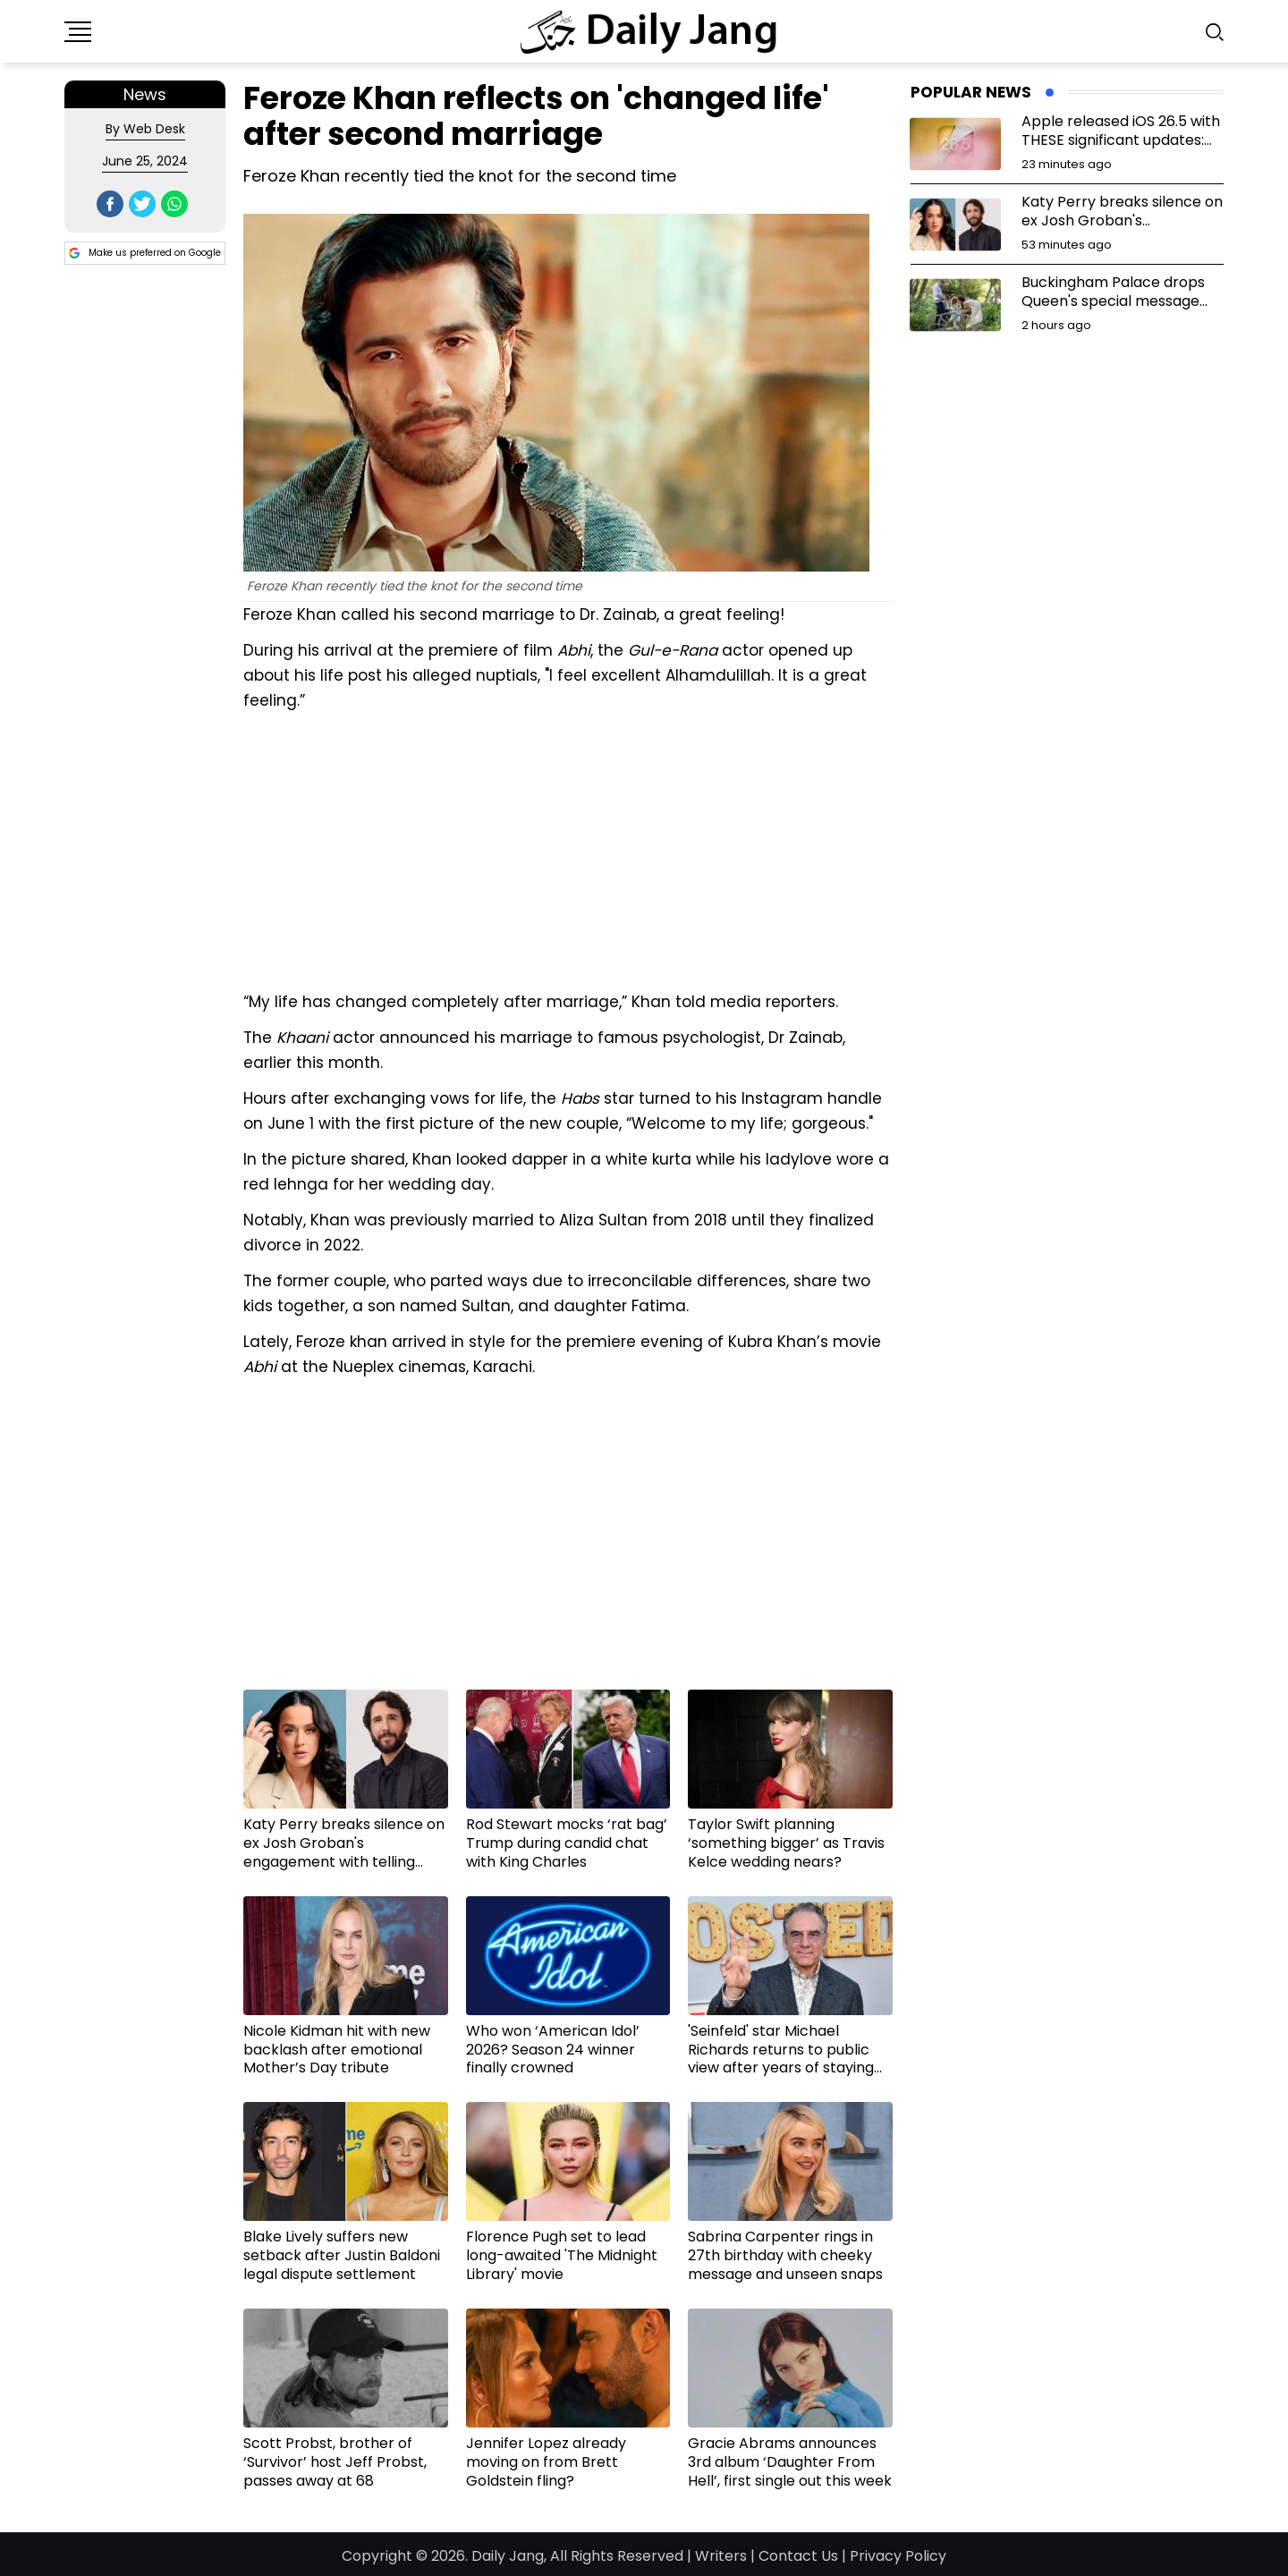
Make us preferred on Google (145, 253)
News (144, 94)
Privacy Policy (898, 2556)
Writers (721, 2556)
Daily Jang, (509, 2556)
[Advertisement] (568, 849)
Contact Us (798, 2556)
